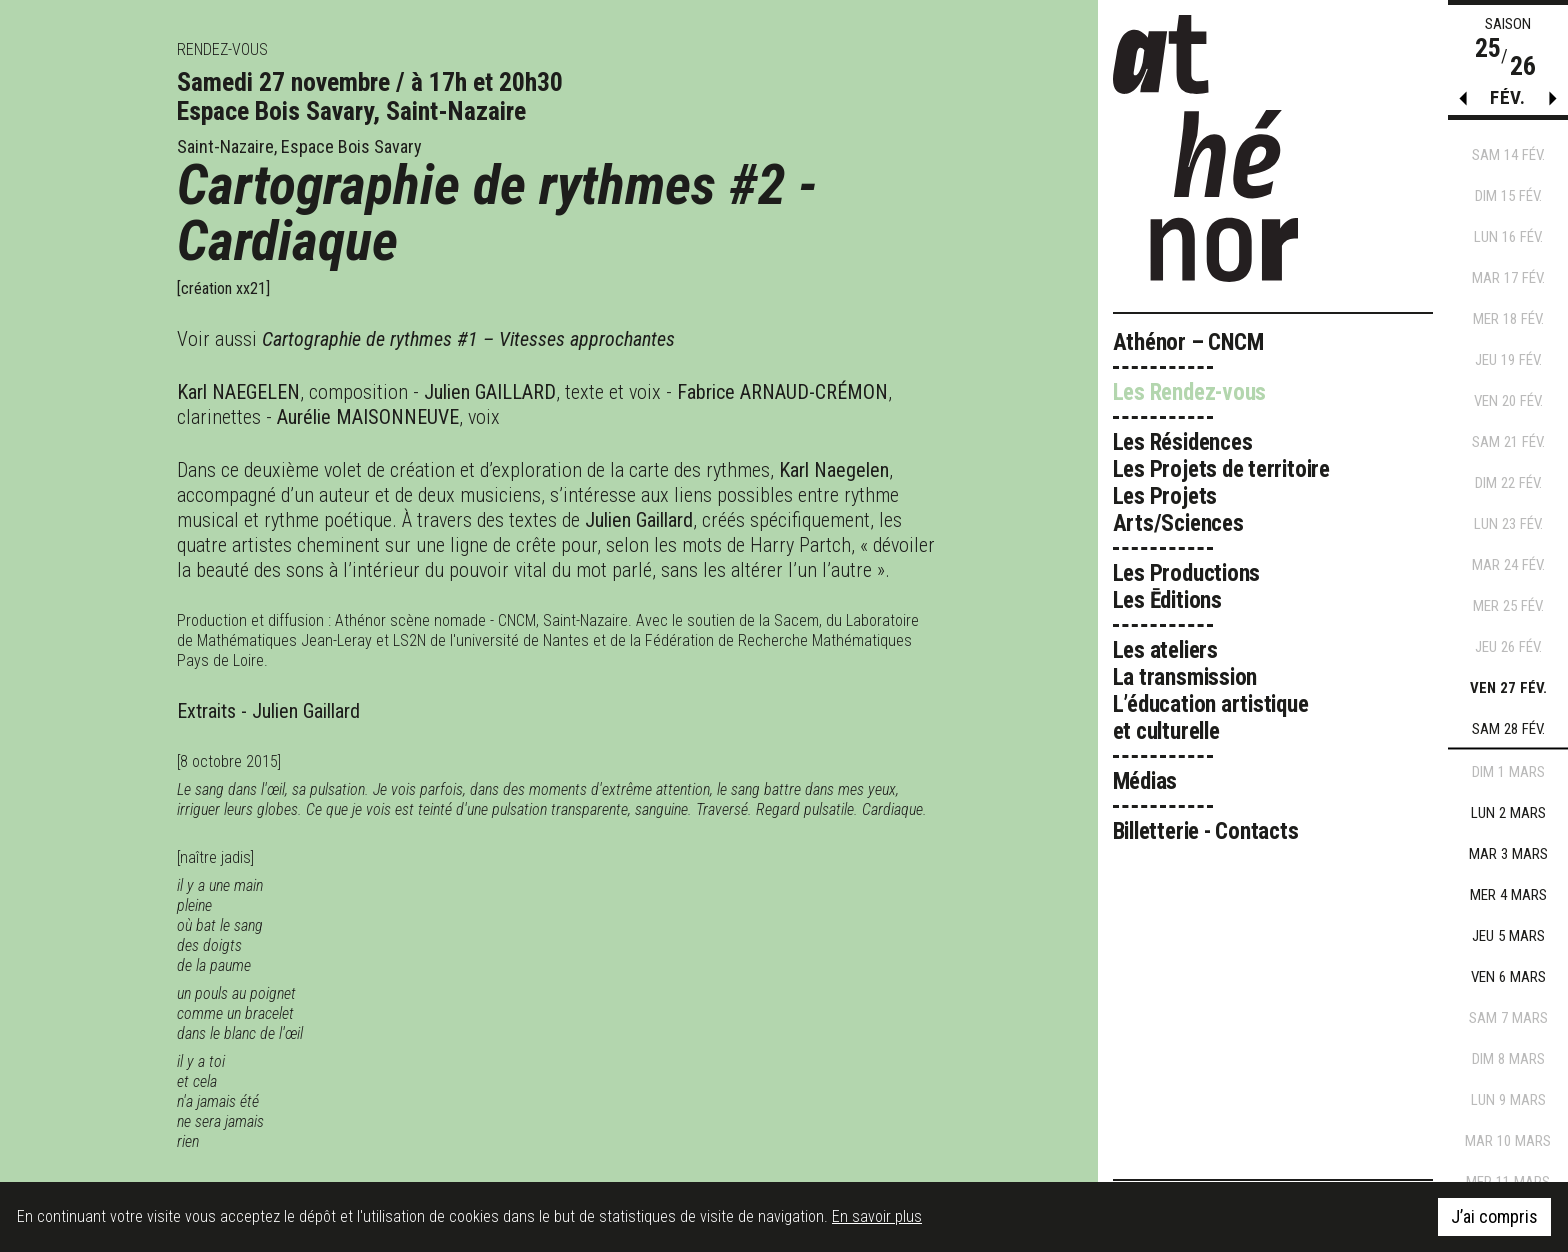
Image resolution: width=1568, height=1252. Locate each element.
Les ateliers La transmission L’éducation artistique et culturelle (1211, 691)
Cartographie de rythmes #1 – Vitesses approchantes (468, 339)
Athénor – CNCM (1188, 342)
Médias (1145, 781)
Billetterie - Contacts (1206, 831)
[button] (1553, 103)
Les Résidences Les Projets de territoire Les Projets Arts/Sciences (1221, 483)
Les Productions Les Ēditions (1187, 587)
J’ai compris (1494, 1216)
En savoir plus (877, 1216)
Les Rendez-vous (1190, 392)
